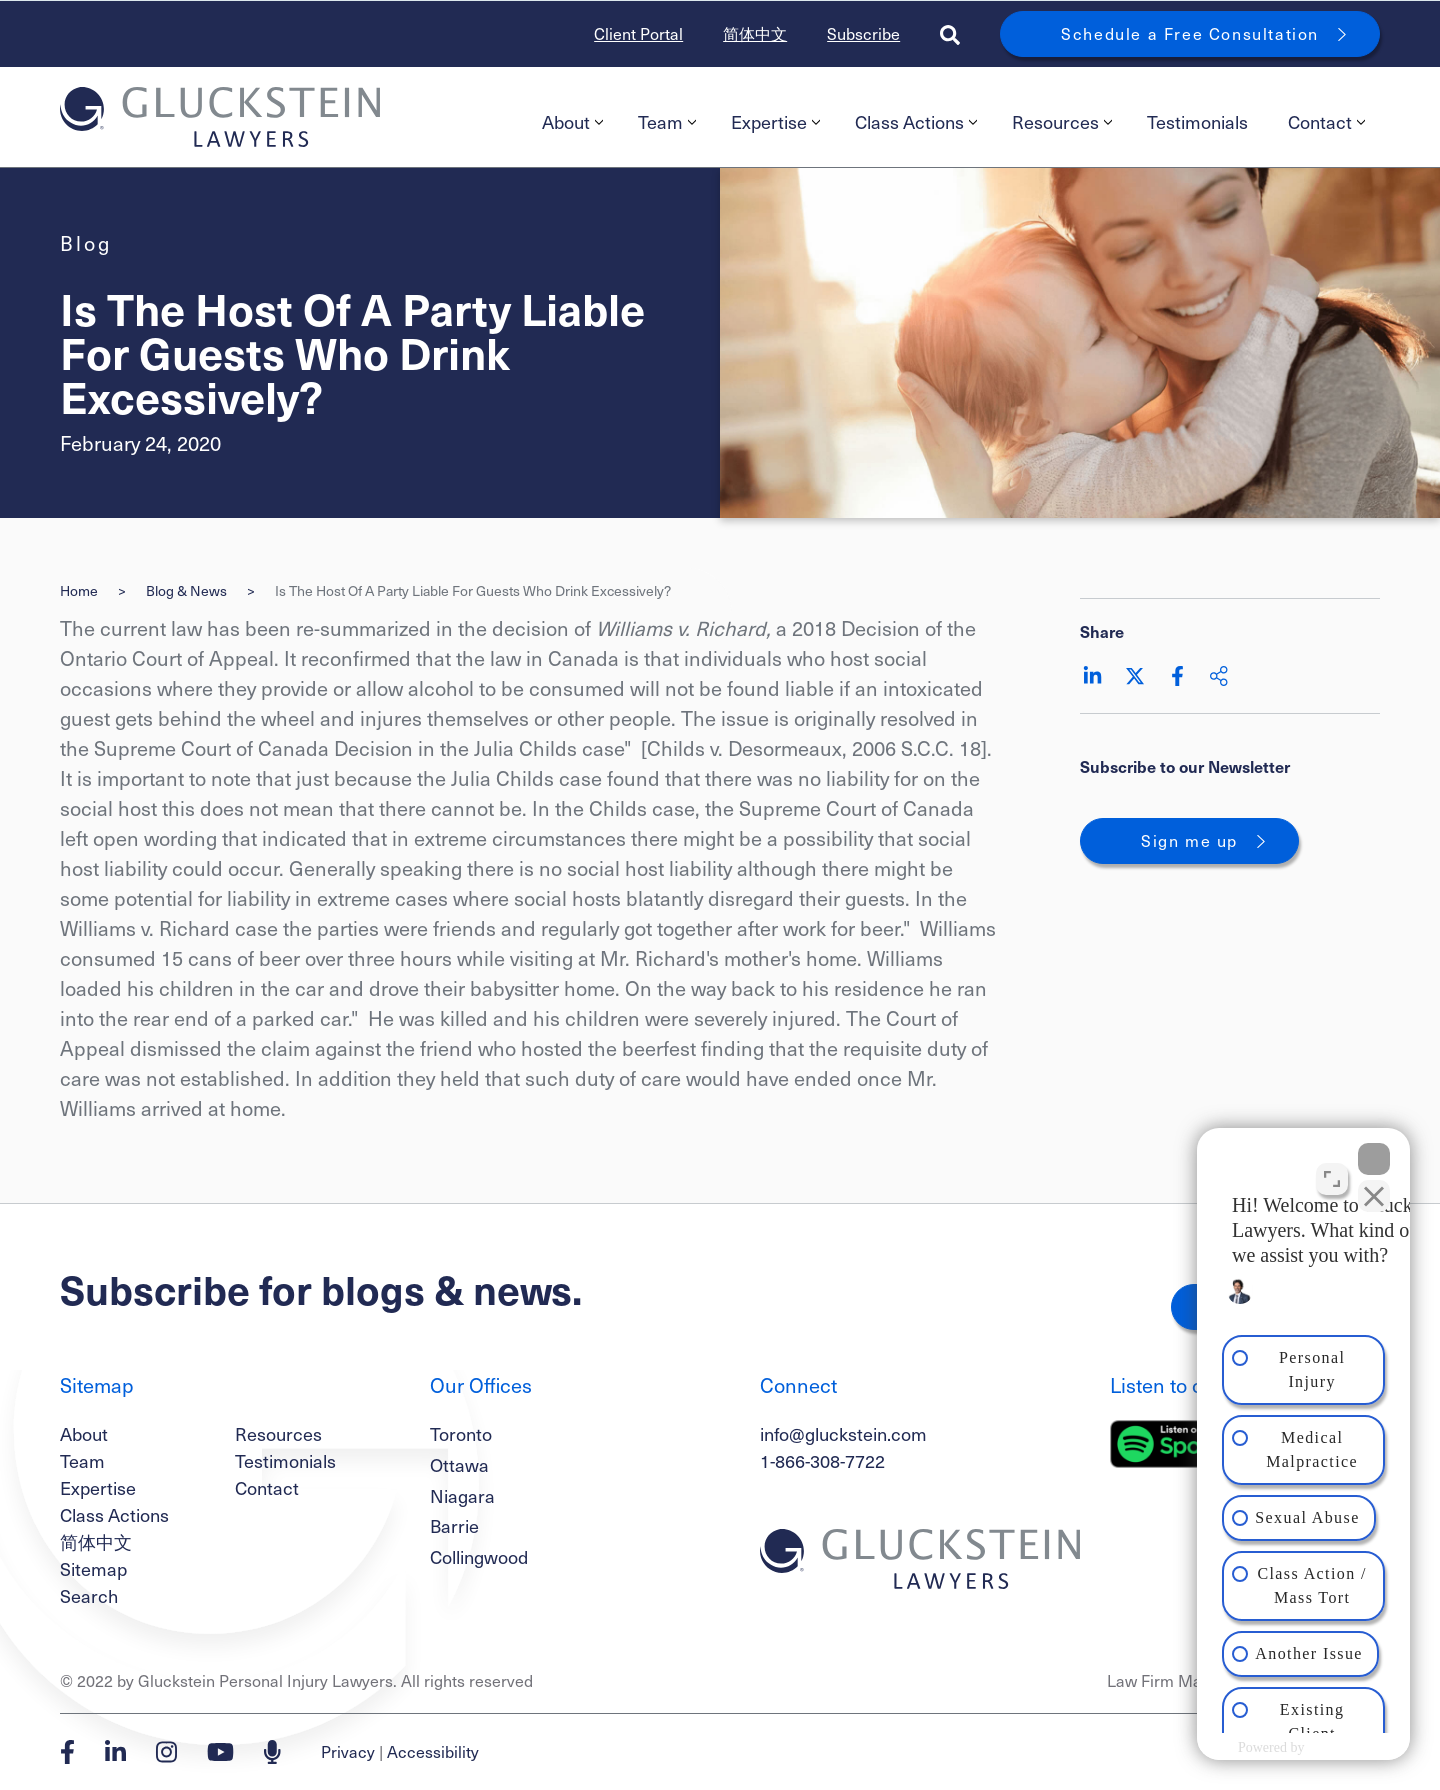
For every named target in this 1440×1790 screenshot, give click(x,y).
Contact (1326, 121)
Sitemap (93, 1568)
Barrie (454, 1525)
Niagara (462, 1495)
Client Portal (638, 33)
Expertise (775, 121)
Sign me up (1189, 840)
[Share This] (1219, 676)
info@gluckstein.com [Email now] (843, 1433)
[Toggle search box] (950, 34)
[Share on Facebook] (1177, 676)
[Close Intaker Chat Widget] (1374, 1151)
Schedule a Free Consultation (1190, 33)
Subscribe (863, 33)
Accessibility (433, 1751)
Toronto (461, 1433)
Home (79, 590)
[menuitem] (570, 122)
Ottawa (459, 1464)
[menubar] (951, 122)
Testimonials (1197, 121)
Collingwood (479, 1556)
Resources (1062, 121)
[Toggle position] (1332, 1171)
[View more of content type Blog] (86, 243)
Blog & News (186, 590)
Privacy (348, 1751)
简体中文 (755, 33)
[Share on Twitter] (1135, 676)
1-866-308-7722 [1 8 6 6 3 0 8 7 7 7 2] (822, 1460)
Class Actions (916, 121)
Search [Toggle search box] (89, 1595)
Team (667, 121)
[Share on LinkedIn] (1092, 676)
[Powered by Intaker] (1266, 1748)
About (572, 121)
